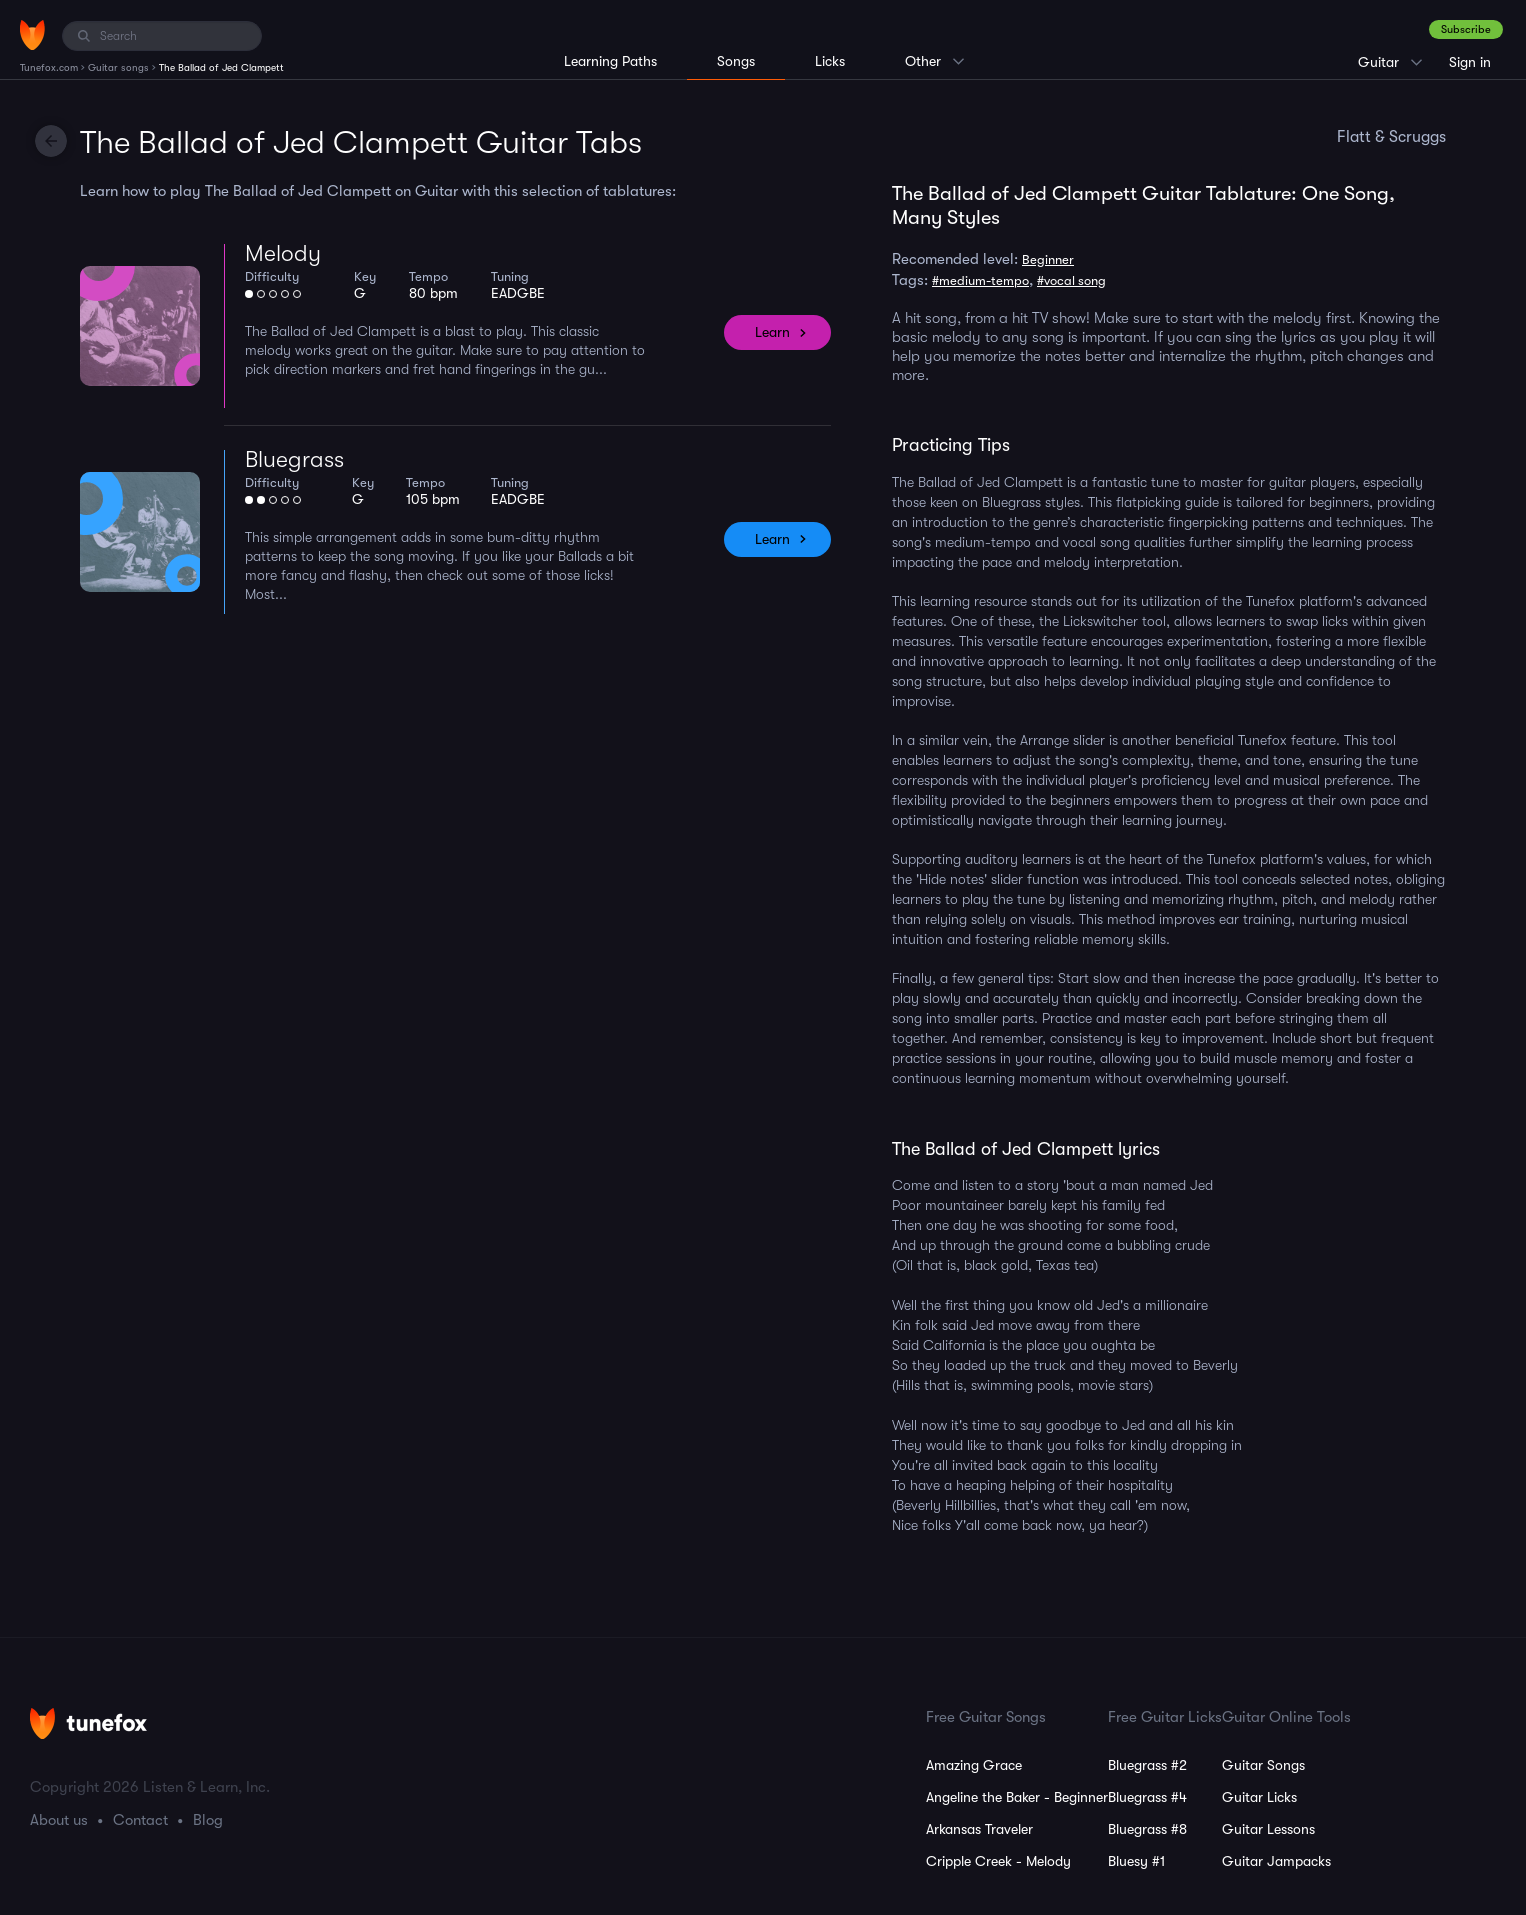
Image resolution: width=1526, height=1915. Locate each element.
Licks (830, 61)
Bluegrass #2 (1147, 1765)
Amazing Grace (974, 1765)
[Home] (32, 35)
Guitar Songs (1263, 1765)
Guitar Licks (1259, 1797)
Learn (772, 332)
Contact (140, 1820)
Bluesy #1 (1136, 1861)
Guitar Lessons (1268, 1829)
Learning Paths (610, 61)
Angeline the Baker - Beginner (1017, 1797)
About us (59, 1820)
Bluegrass (294, 459)
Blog (208, 1820)
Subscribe (1466, 29)
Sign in (1470, 62)
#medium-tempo (980, 280)
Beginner (1048, 259)
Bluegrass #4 (1147, 1797)
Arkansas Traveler (979, 1829)
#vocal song (1071, 280)
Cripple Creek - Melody (998, 1861)
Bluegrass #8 (1147, 1829)
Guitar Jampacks (1276, 1861)
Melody (283, 253)
